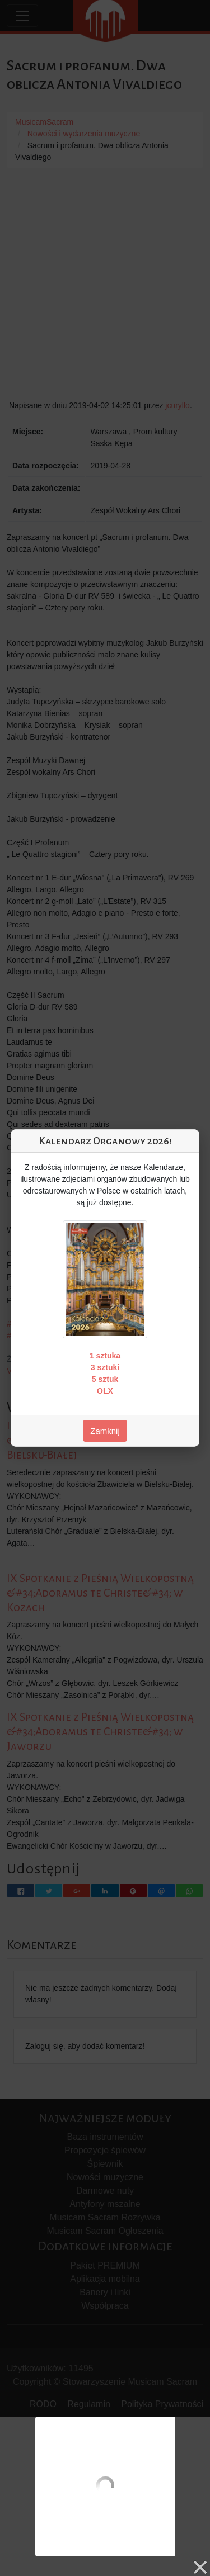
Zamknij (105, 1431)
